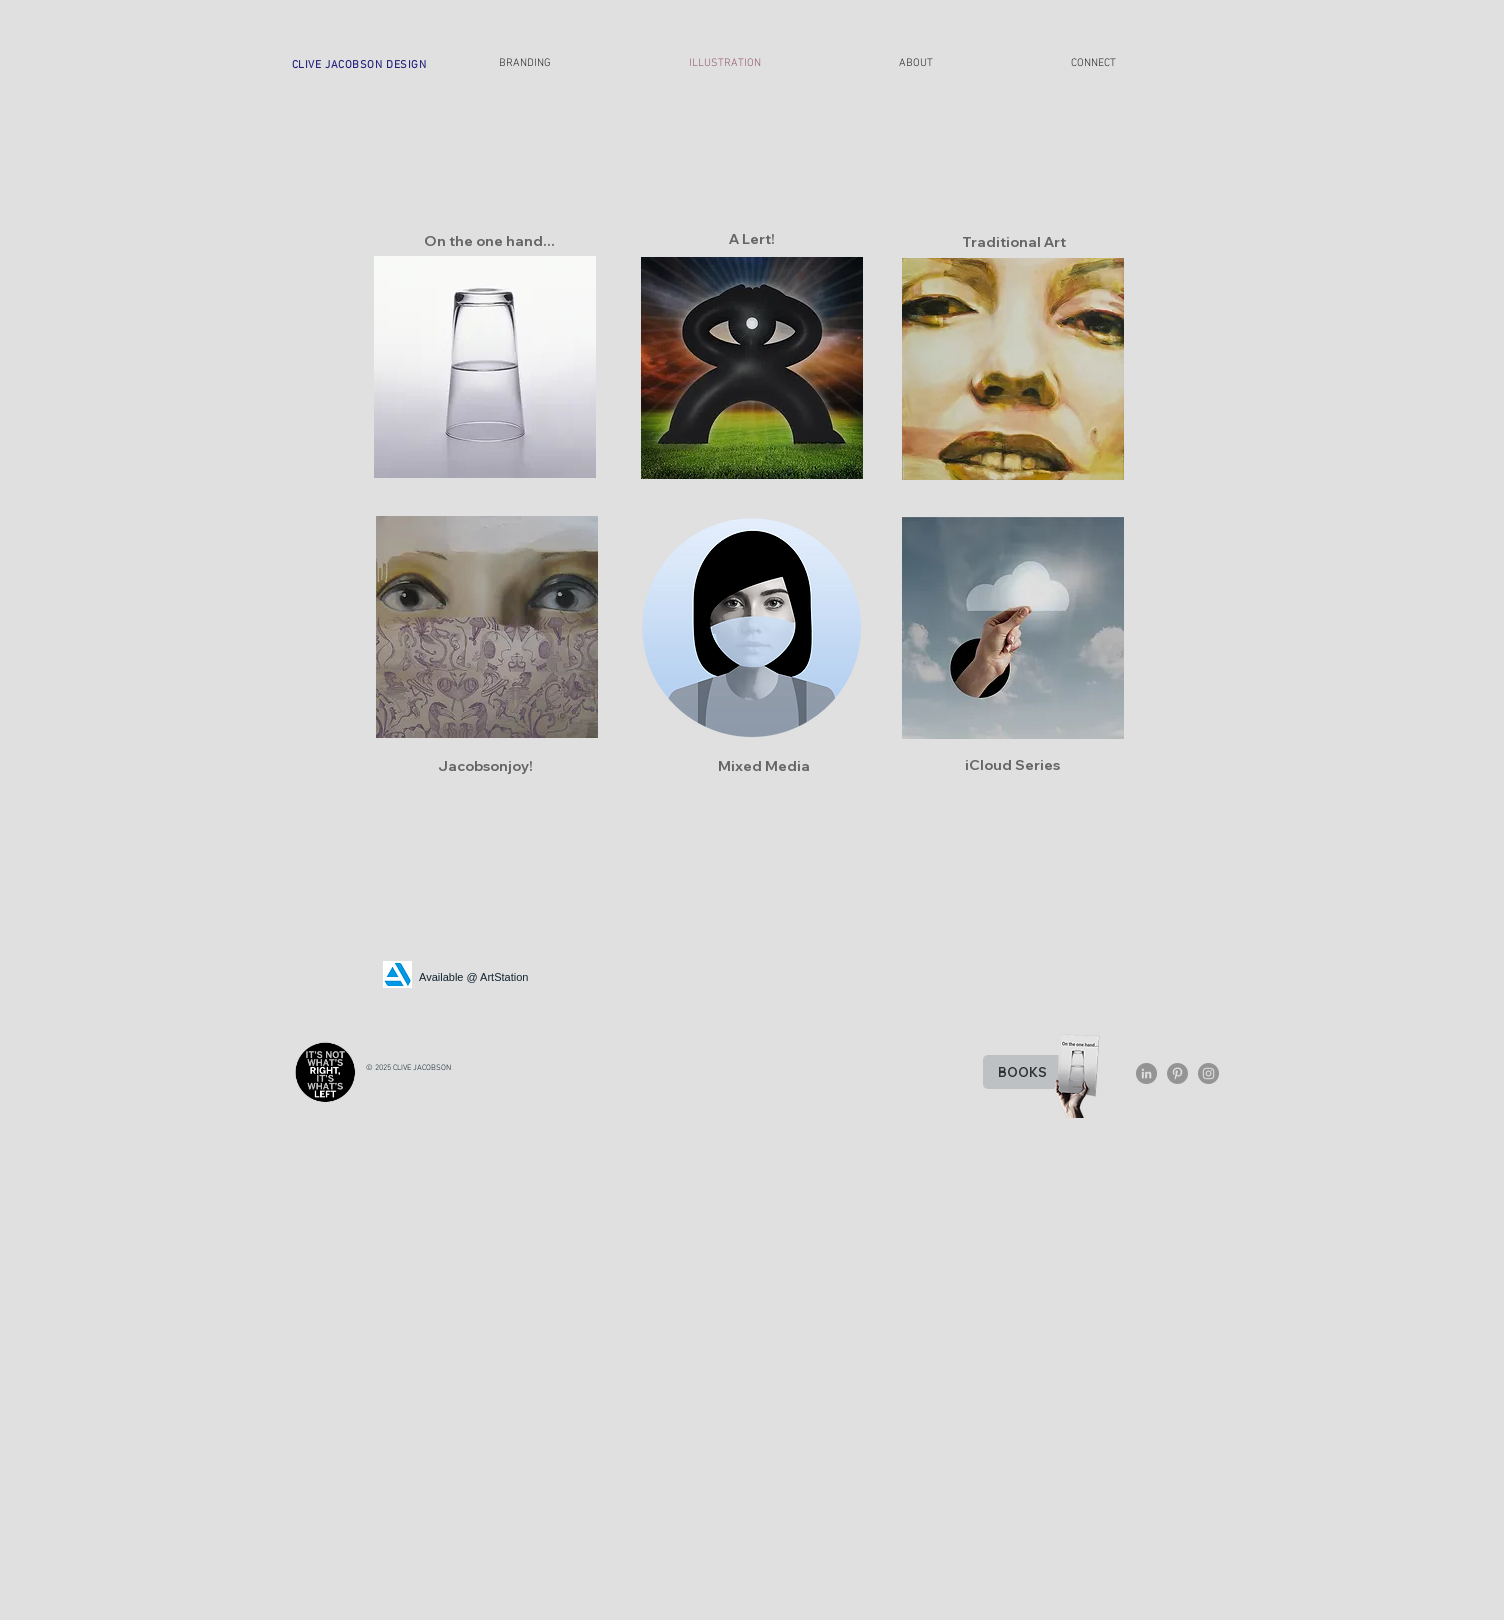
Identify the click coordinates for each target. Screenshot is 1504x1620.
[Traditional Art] (1014, 242)
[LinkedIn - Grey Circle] (1146, 1073)
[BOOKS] (1022, 1072)
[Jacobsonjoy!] (485, 766)
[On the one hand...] (489, 241)
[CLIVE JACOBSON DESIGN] (359, 65)
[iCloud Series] (1012, 765)
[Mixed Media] (764, 766)
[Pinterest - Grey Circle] (1177, 1073)
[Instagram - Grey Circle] (1208, 1073)
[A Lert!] (752, 239)
